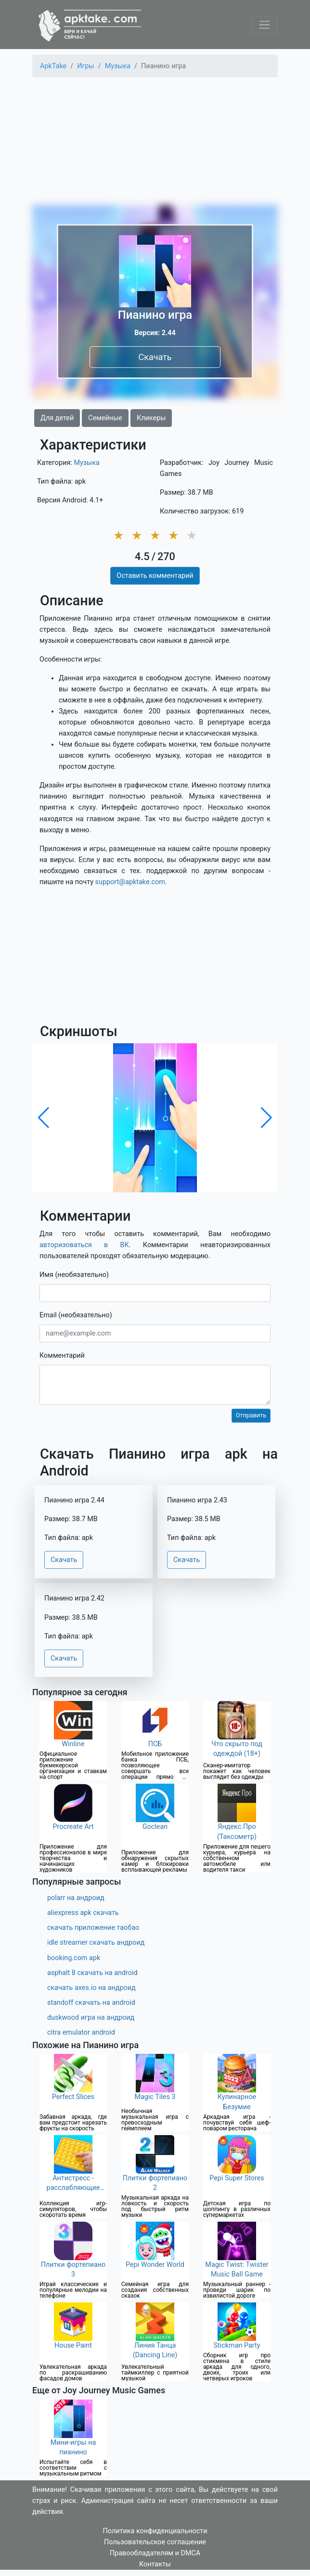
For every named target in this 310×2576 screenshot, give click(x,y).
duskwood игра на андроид (90, 2017)
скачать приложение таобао (93, 1928)
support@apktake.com (130, 882)
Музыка (86, 463)
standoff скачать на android (91, 2003)
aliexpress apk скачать (83, 1913)
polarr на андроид (75, 1898)
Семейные (105, 418)
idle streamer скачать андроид (95, 1942)
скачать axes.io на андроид (91, 1988)
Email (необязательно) (75, 1315)
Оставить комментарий (154, 576)
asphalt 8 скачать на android (92, 1973)
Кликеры (151, 418)
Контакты (155, 2564)
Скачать (154, 357)
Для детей (57, 418)
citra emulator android (81, 2032)
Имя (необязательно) (74, 1275)
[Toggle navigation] (264, 25)
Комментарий (62, 1355)
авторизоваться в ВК (84, 1245)
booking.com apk (73, 1958)
